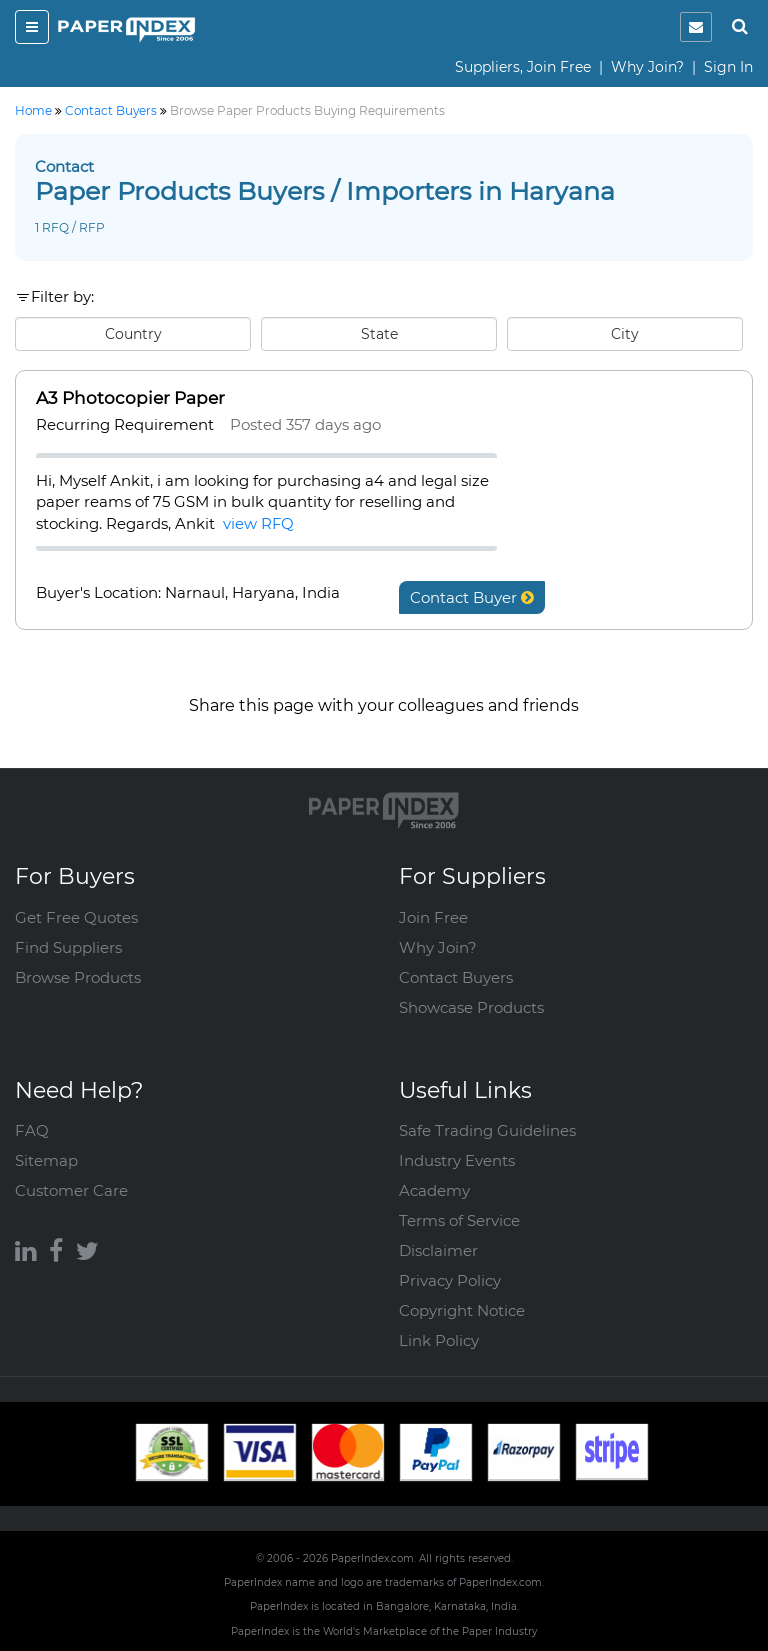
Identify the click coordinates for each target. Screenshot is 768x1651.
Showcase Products (471, 1007)
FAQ (32, 1130)
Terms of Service (459, 1220)
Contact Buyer (472, 597)
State (379, 334)
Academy (434, 1190)
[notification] (696, 27)
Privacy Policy (450, 1280)
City (625, 334)
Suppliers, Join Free (523, 67)
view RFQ (258, 523)
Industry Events (457, 1160)
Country (133, 334)
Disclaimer (438, 1250)
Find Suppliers (68, 947)
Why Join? (647, 67)
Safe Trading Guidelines (487, 1130)
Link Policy (439, 1340)
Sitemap (46, 1160)
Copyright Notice (462, 1310)
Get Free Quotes (76, 917)
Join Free (433, 917)
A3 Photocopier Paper (130, 398)
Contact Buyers (456, 977)
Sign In (728, 67)
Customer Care (71, 1190)
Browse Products (78, 977)
